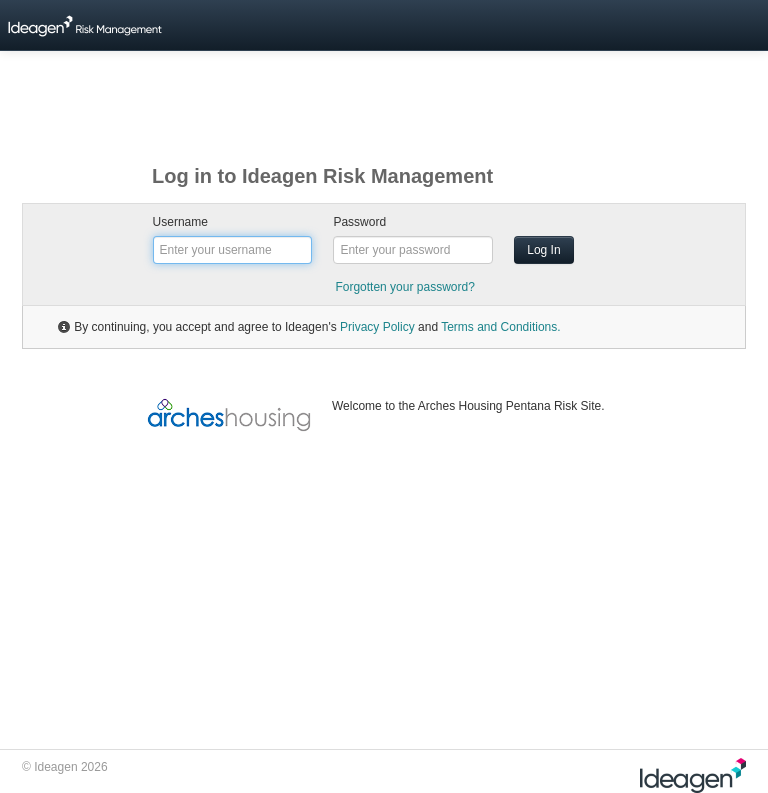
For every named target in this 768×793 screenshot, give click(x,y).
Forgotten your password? (404, 287)
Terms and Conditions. (500, 327)
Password (359, 222)
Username (180, 222)
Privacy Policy (377, 327)
